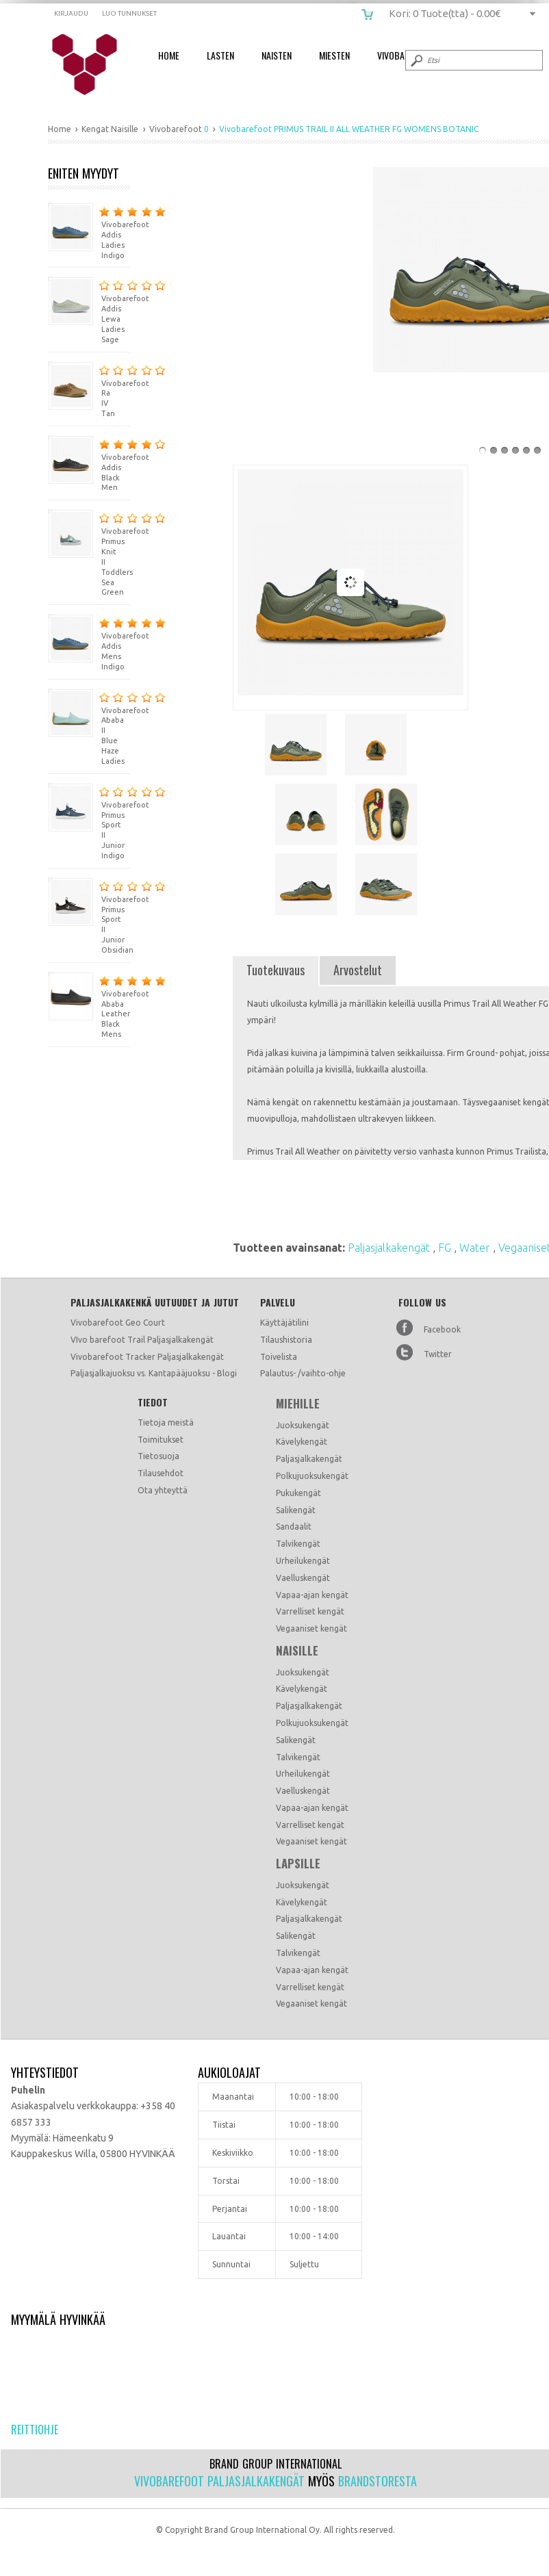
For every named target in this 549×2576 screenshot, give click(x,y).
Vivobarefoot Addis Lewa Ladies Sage (89, 309)
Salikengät (296, 1510)
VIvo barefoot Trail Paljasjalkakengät (142, 1339)
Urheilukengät (303, 1560)
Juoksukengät (302, 1425)
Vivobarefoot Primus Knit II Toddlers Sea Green (89, 552)
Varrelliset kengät (310, 1611)
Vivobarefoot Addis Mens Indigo (89, 642)
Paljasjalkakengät (390, 1247)
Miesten (334, 55)
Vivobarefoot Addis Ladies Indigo (89, 231)
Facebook (442, 1329)
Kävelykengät (301, 1441)
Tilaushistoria (286, 1339)
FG (446, 1247)
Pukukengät (298, 1493)
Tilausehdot (160, 1473)
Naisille (297, 1651)
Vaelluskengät (303, 1577)
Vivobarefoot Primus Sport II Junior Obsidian (89, 915)
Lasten (220, 55)
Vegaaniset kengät (311, 1628)
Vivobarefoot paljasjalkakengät (219, 2481)
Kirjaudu (71, 13)
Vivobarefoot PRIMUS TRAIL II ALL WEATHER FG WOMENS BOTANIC (93, 65)
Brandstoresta (377, 2481)
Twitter (438, 1354)
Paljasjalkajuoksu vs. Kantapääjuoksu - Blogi (154, 1373)
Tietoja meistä (166, 1422)
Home (168, 55)
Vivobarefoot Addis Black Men (89, 463)
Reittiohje (34, 2429)
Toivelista (278, 1356)
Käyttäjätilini (284, 1322)
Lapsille (298, 1863)
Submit (415, 60)
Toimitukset (160, 1439)
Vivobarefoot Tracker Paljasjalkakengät (147, 1356)
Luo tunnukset (129, 13)
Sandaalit (293, 1526)
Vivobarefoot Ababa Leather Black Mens (89, 1005)
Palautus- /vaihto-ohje (303, 1373)
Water (476, 1247)
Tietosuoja (158, 1456)
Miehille (298, 1403)
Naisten (276, 55)
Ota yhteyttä (163, 1490)
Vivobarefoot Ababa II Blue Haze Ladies (89, 726)
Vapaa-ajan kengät (312, 1594)
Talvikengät (298, 1543)
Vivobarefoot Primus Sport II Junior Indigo (89, 821)
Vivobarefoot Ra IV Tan (89, 389)
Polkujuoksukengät (312, 1475)
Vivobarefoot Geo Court (118, 1322)
